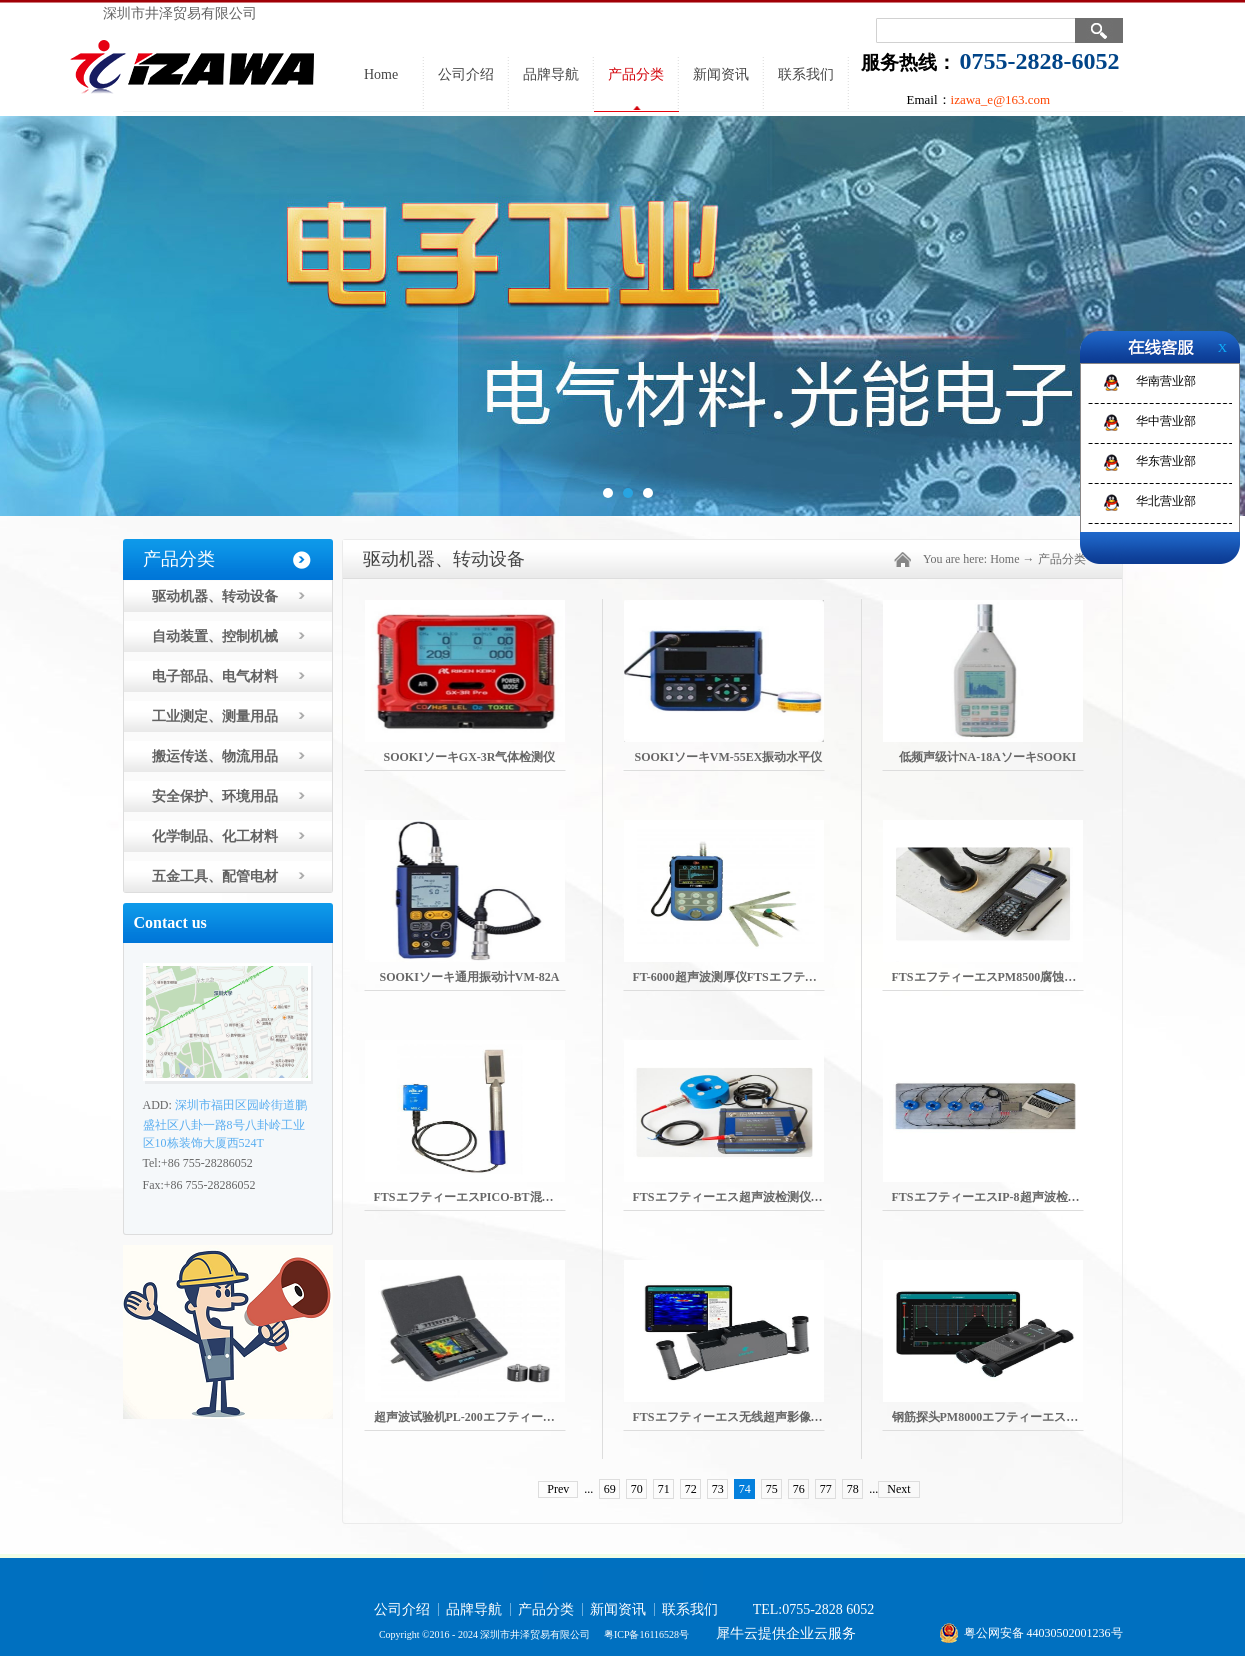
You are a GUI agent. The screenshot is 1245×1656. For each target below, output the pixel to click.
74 (745, 1489)
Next (898, 1489)
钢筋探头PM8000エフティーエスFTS (990, 1417)
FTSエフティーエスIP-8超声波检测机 (992, 1197)
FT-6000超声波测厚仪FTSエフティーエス (743, 977)
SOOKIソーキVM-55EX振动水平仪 (728, 757)
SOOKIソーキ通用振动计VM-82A (470, 977)
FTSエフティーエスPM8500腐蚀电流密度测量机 (1020, 977)
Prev (558, 1489)
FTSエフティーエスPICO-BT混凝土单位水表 (494, 1197)
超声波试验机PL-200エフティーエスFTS (481, 1417)
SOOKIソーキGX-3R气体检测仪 (469, 757)
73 (718, 1489)
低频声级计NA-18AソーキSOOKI (987, 757)
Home (381, 74)
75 (772, 1489)
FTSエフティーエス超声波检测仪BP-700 (740, 1197)
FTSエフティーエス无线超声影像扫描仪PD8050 (760, 1417)
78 (853, 1489)
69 (610, 1489)
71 (664, 1489)
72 (691, 1489)
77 (826, 1489)
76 (799, 1489)
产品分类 (1062, 559)
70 (637, 1489)
